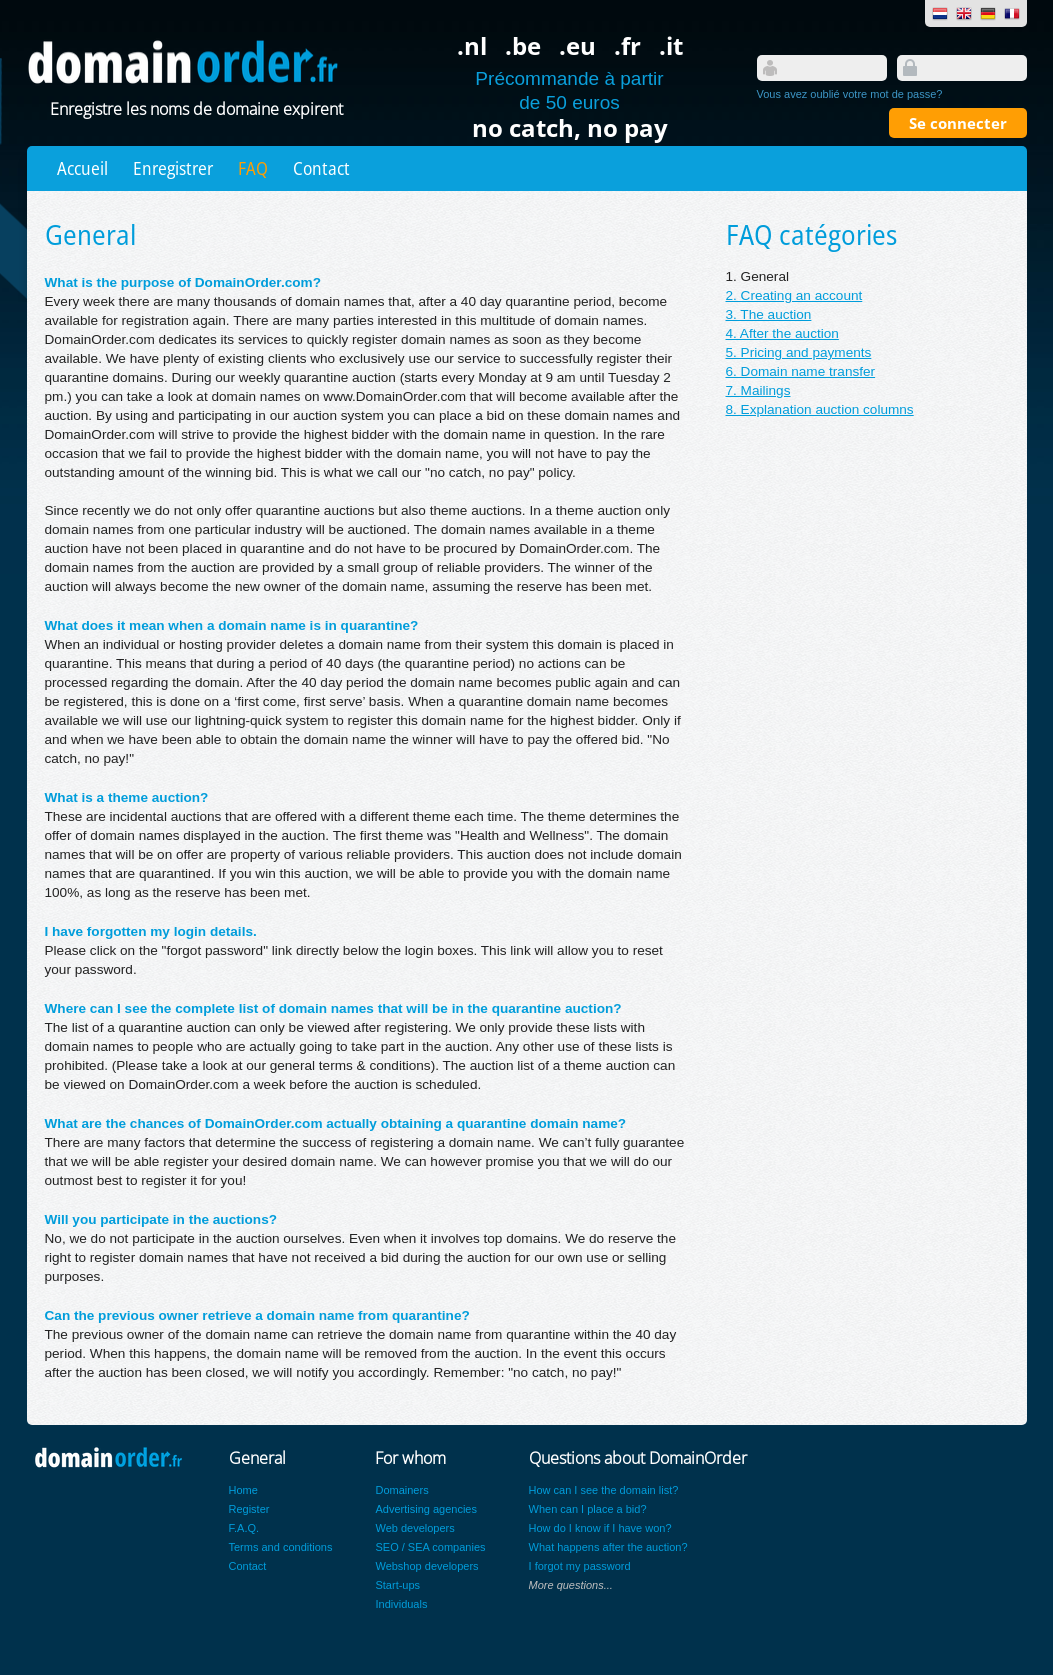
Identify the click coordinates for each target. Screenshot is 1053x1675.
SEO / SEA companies (430, 1547)
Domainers (401, 1490)
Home (243, 1490)
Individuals (401, 1604)
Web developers (414, 1528)
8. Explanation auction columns (820, 409)
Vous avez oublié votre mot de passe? (850, 94)
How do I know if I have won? (600, 1528)
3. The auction (769, 314)
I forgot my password (580, 1566)
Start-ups (397, 1585)
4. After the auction (782, 333)
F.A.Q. (244, 1528)
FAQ (253, 168)
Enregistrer (173, 168)
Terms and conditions (281, 1547)
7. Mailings (758, 390)
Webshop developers (426, 1566)
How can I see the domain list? (604, 1490)
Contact (321, 168)
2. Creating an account (794, 295)
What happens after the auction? (608, 1547)
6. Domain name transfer (801, 371)
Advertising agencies (426, 1509)
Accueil (82, 168)
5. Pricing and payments (799, 352)
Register (249, 1509)
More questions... (571, 1585)
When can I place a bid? (588, 1509)
